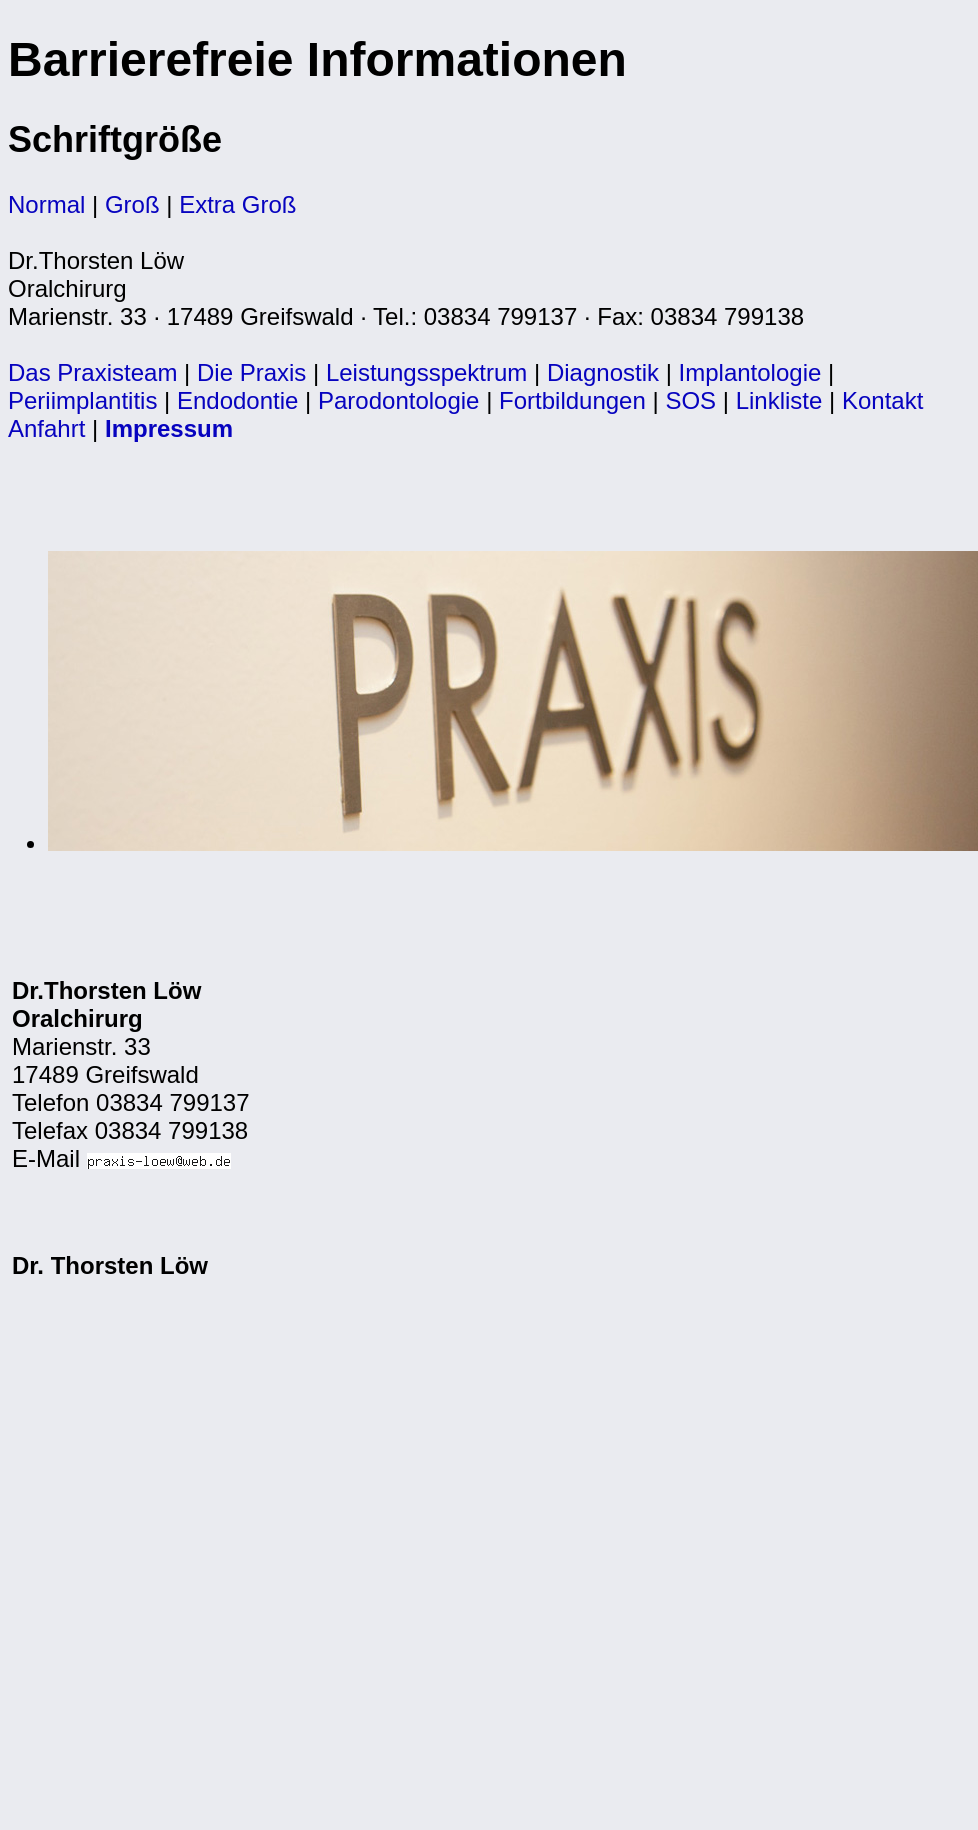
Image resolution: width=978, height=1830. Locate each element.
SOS (690, 400)
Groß (132, 204)
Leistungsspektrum (426, 372)
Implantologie (750, 372)
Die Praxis (251, 372)
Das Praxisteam (92, 372)
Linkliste (779, 400)
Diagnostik (603, 372)
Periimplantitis (82, 400)
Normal (46, 204)
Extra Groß (237, 204)
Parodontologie (398, 400)
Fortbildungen (572, 400)
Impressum (169, 428)
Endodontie (237, 400)
